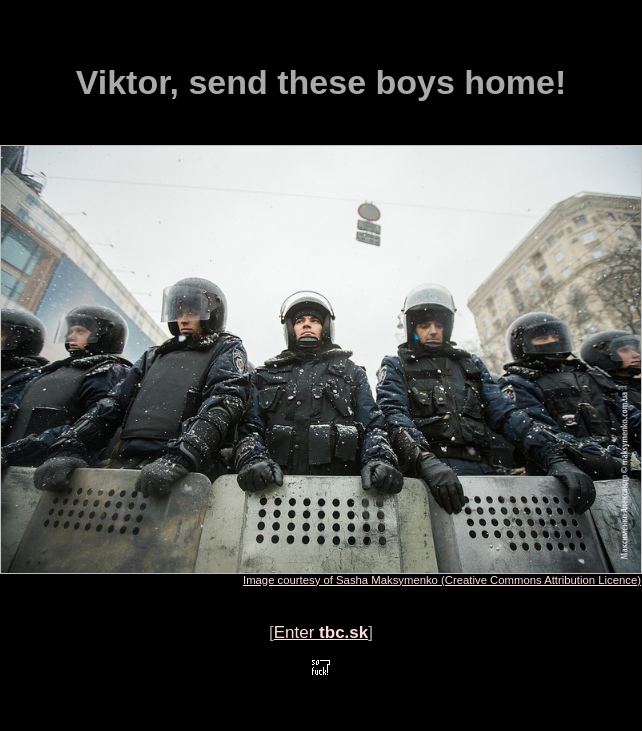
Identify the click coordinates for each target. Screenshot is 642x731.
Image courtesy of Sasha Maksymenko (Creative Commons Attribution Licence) (442, 580)
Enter (321, 632)
